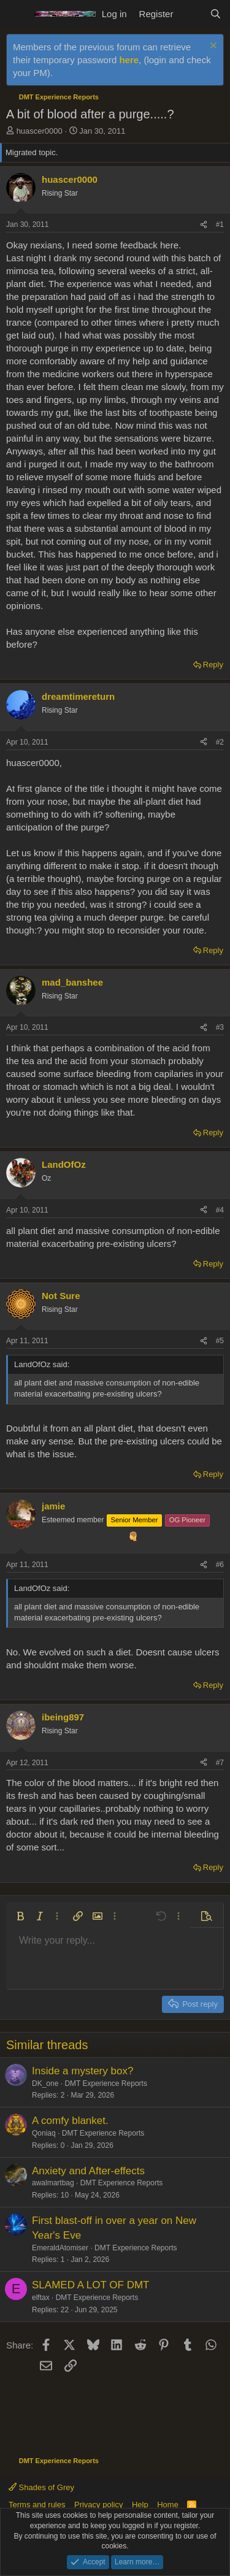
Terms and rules (37, 2504)
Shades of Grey (41, 2487)
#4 (220, 1210)
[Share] (204, 225)
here (129, 60)
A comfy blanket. (70, 2120)
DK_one (45, 2083)
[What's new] (191, 13)
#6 (220, 1564)
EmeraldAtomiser (60, 2248)
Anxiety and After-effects (88, 2171)
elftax (41, 2297)
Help (140, 2504)
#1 (220, 224)
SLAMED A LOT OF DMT (90, 2285)
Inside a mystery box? (82, 2071)
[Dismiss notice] (212, 46)
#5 (220, 1340)
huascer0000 (40, 131)
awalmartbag (53, 2183)
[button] (20, 1916)
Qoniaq (44, 2133)
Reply (213, 664)
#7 (220, 1762)
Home (167, 2504)
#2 (220, 742)
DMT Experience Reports (105, 2083)
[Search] (216, 13)
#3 (220, 1027)
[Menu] (16, 14)
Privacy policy (98, 2504)
